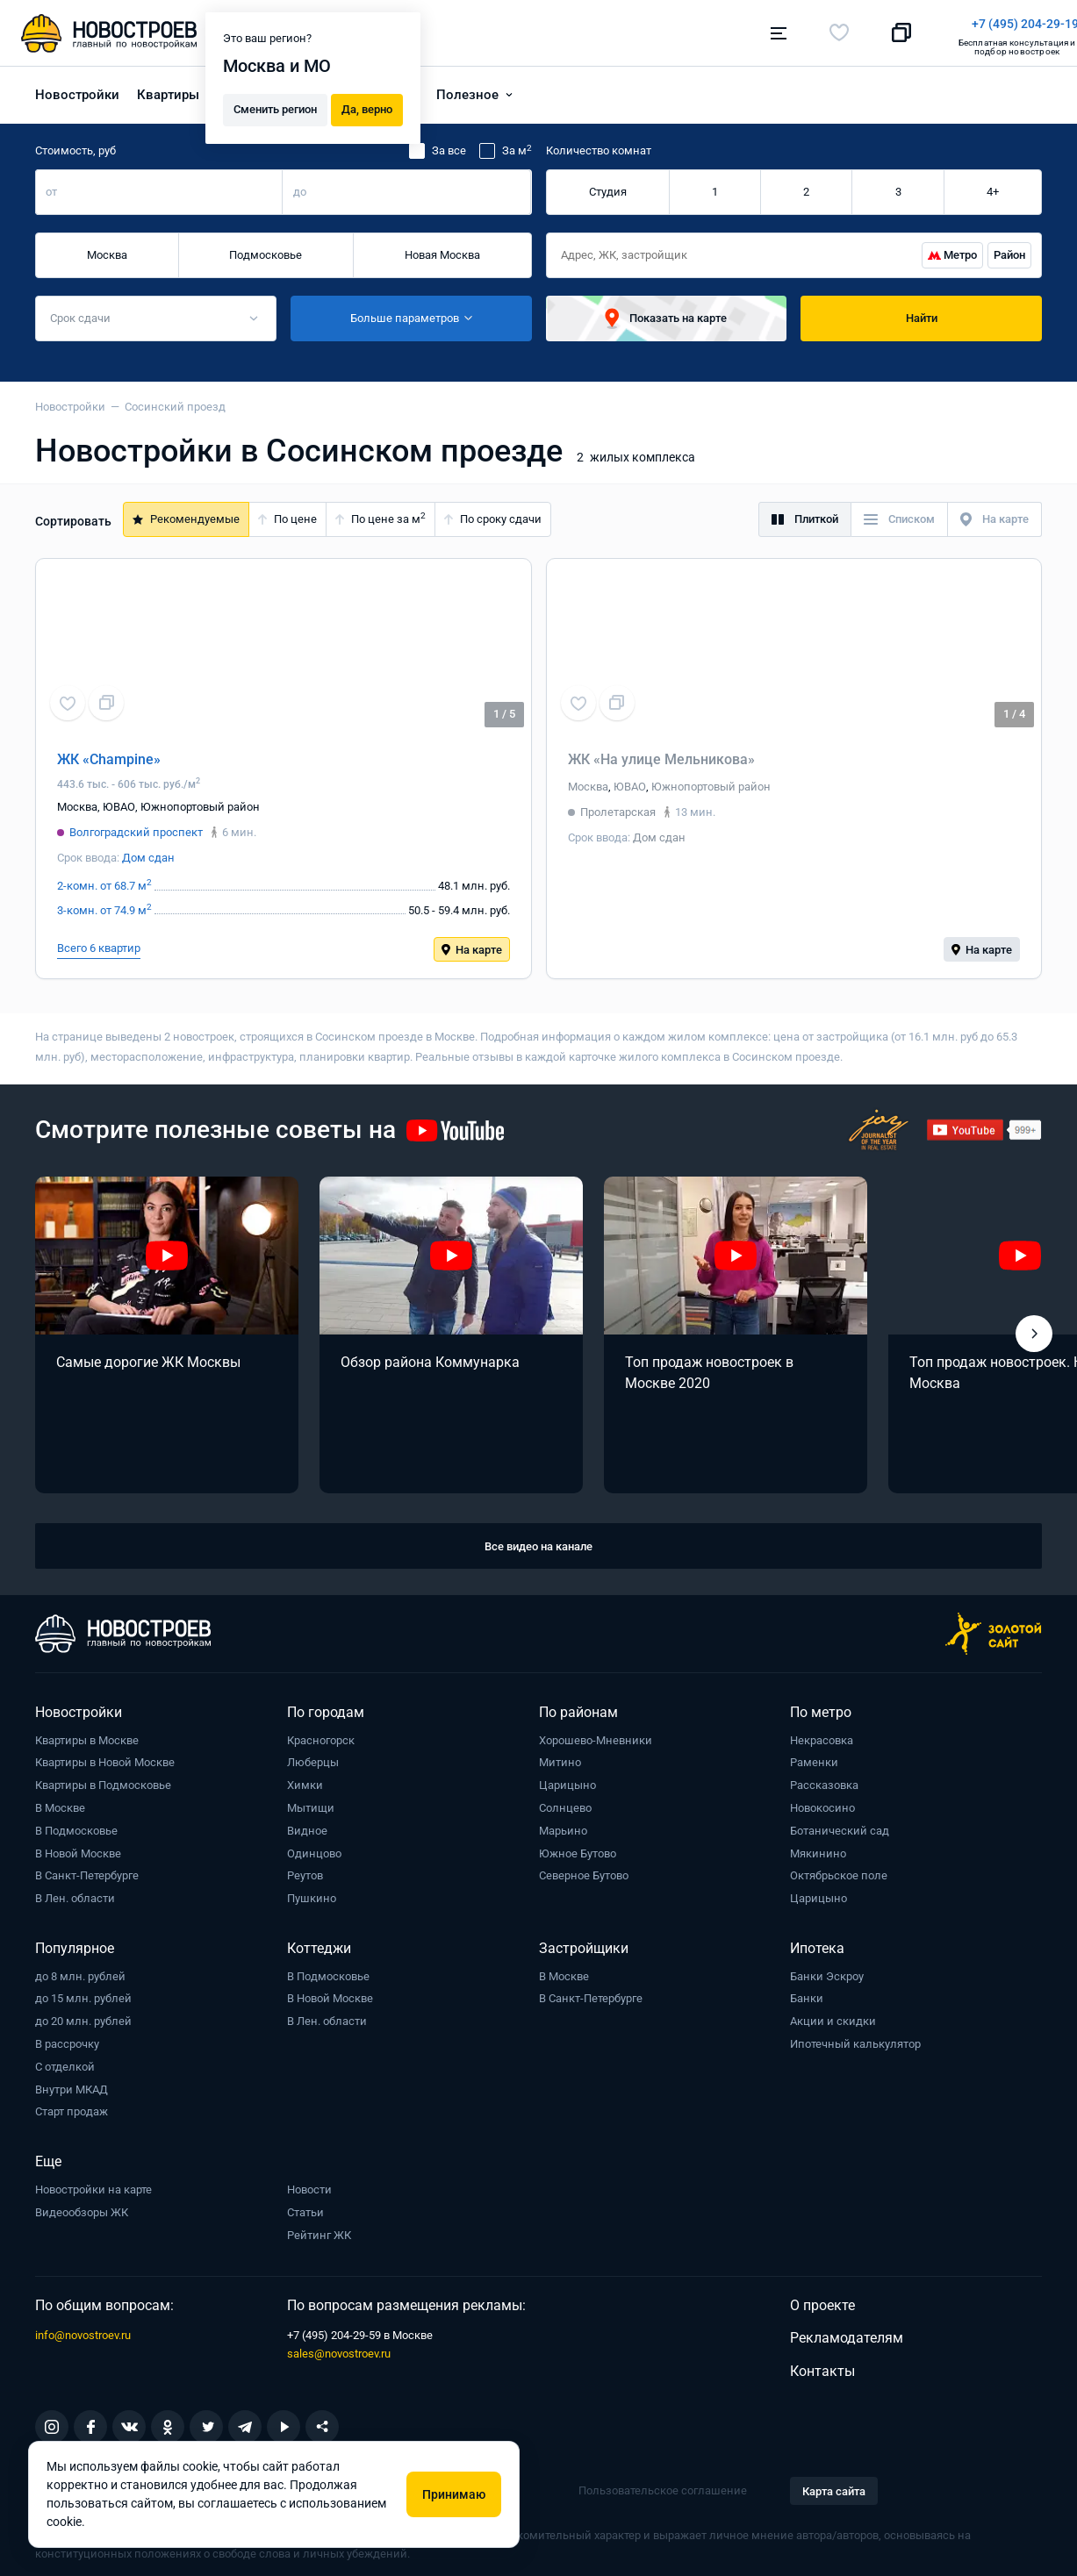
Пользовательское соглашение (662, 2485)
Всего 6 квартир (98, 942)
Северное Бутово (583, 1871)
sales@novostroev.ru (339, 2348)
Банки (806, 1993)
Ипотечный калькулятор (855, 2038)
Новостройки (77, 89)
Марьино (563, 1825)
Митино (560, 1757)
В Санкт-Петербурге (87, 1871)
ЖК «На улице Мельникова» (661, 754)
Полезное (467, 89)
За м (517, 146)
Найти (921, 312)
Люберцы (313, 1757)
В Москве (60, 1802)
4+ (993, 186)
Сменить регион (275, 106)
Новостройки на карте (93, 2184)
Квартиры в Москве (87, 1735)
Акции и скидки (833, 2015)
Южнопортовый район (200, 801)
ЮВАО (119, 801)
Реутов (305, 1871)
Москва (107, 249)
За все (449, 146)
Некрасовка (821, 1735)
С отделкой (65, 2061)
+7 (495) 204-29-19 (619, 24)
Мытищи (310, 1802)
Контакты (822, 2366)
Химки (305, 1779)
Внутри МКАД (71, 2084)
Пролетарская (618, 806)
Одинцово (314, 1848)
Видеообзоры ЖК (81, 2207)
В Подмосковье (76, 1825)
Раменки (814, 1757)
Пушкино (311, 1893)
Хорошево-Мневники (595, 1735)
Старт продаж (71, 2107)
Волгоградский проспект (136, 827)
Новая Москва (442, 249)
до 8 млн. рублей (80, 1971)
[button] (1034, 1328)
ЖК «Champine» (109, 754)
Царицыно (567, 1779)
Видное (307, 1825)
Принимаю (453, 2494)
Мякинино (818, 1848)
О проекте (822, 2300)
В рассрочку (67, 2038)
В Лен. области (75, 1893)
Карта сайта (833, 2486)
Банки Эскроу (827, 1971)
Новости (309, 2184)
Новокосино (822, 1802)
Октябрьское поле (838, 1871)
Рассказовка (824, 1779)
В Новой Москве (78, 1848)
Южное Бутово (577, 1848)
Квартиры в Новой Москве (105, 1757)
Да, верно (366, 106)
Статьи (305, 2207)
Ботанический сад (839, 1825)
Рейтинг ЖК (319, 2229)
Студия (608, 186)
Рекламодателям (846, 2332)
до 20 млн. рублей (83, 2015)
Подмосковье (265, 249)
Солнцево (565, 1802)
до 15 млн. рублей (83, 1993)
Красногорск (321, 1735)
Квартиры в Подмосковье (103, 1779)
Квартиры (168, 89)
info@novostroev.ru (83, 2329)
